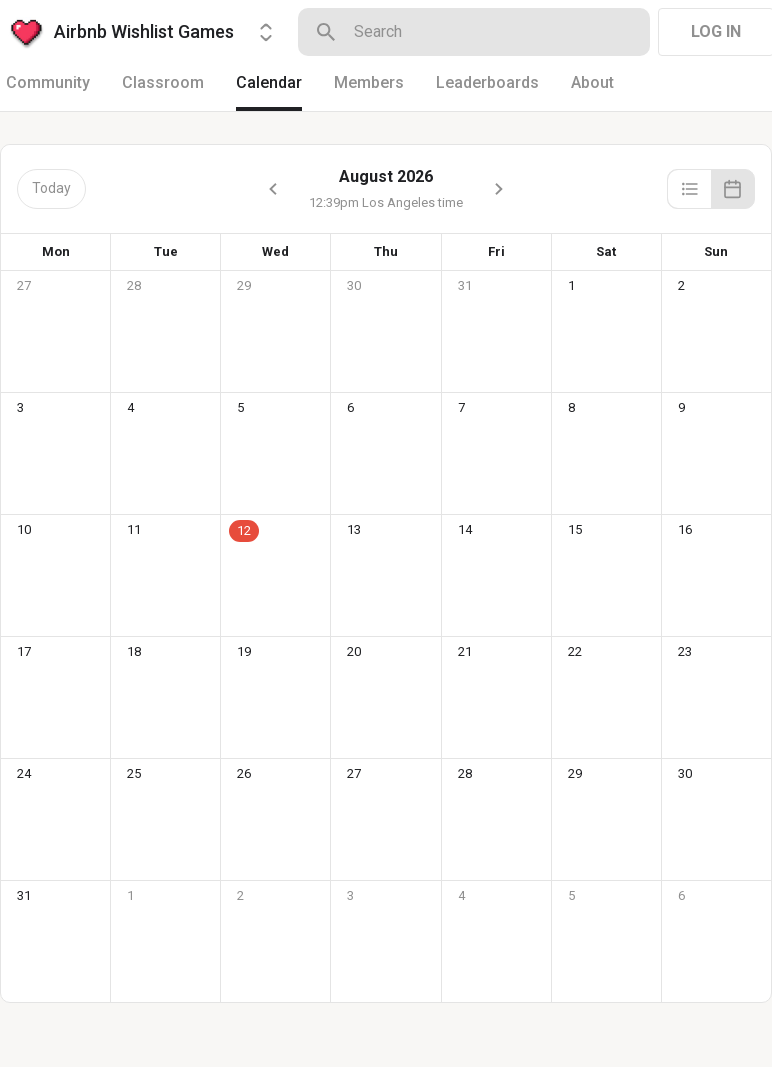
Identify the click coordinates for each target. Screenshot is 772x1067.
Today (51, 188)
